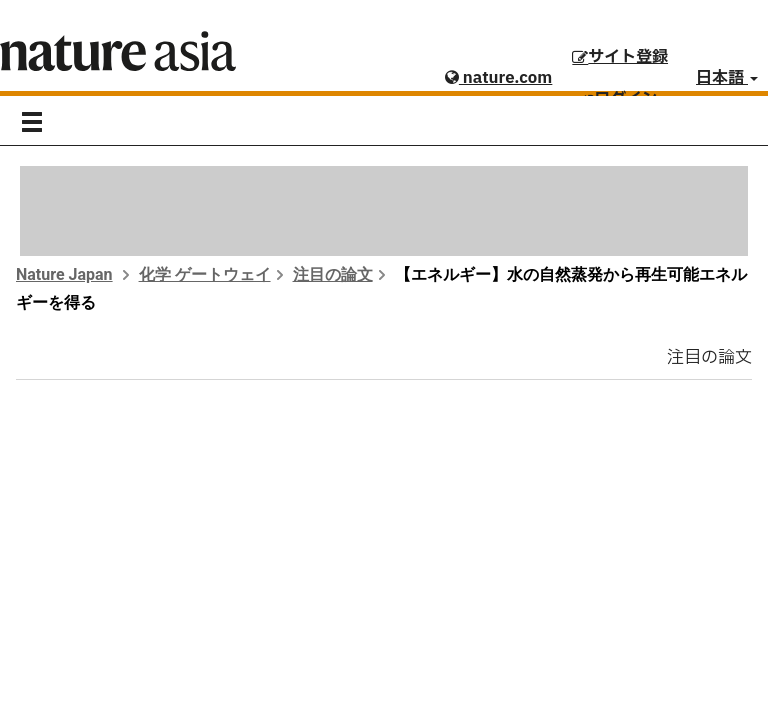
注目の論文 (333, 274)
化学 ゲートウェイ (205, 274)
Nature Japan (64, 274)
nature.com (498, 78)
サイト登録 (620, 57)
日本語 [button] (727, 78)
